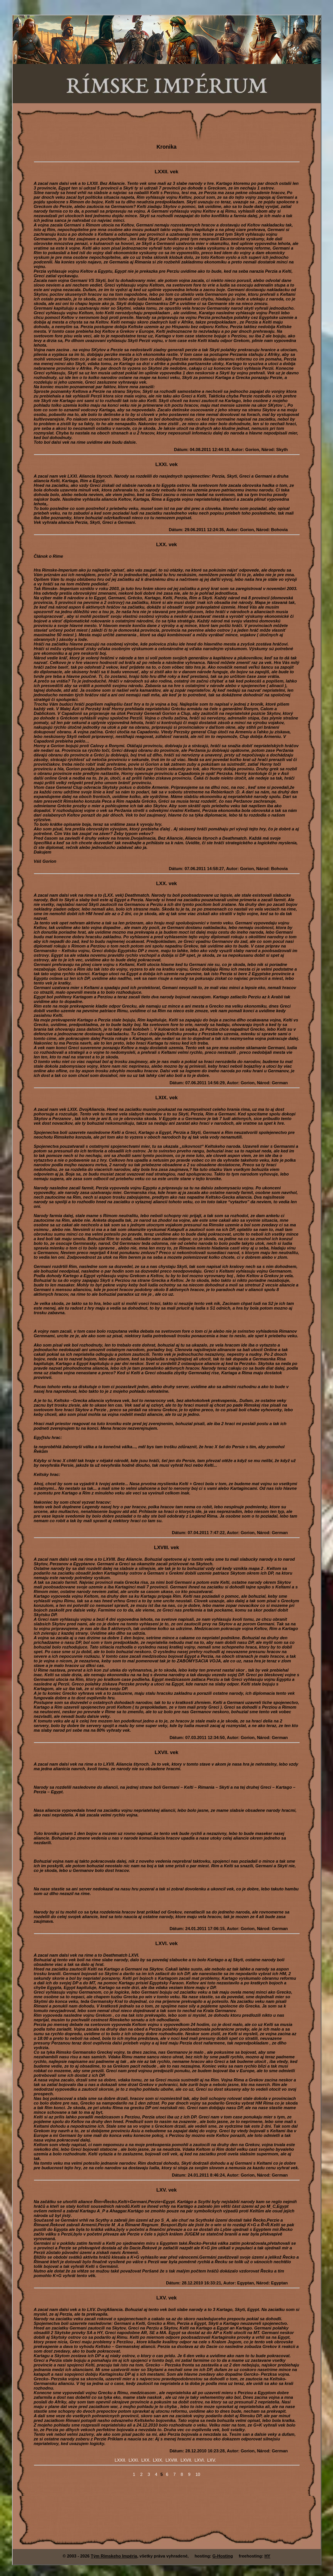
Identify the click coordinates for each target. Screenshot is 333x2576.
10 (198, 2474)
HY (267, 2556)
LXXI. (134, 2460)
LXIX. (158, 2460)
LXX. (146, 2460)
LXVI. (199, 2460)
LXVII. (186, 2460)
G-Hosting (223, 2556)
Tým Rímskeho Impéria (114, 2556)
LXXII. (120, 2460)
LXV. (211, 2460)
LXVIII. (172, 2460)
